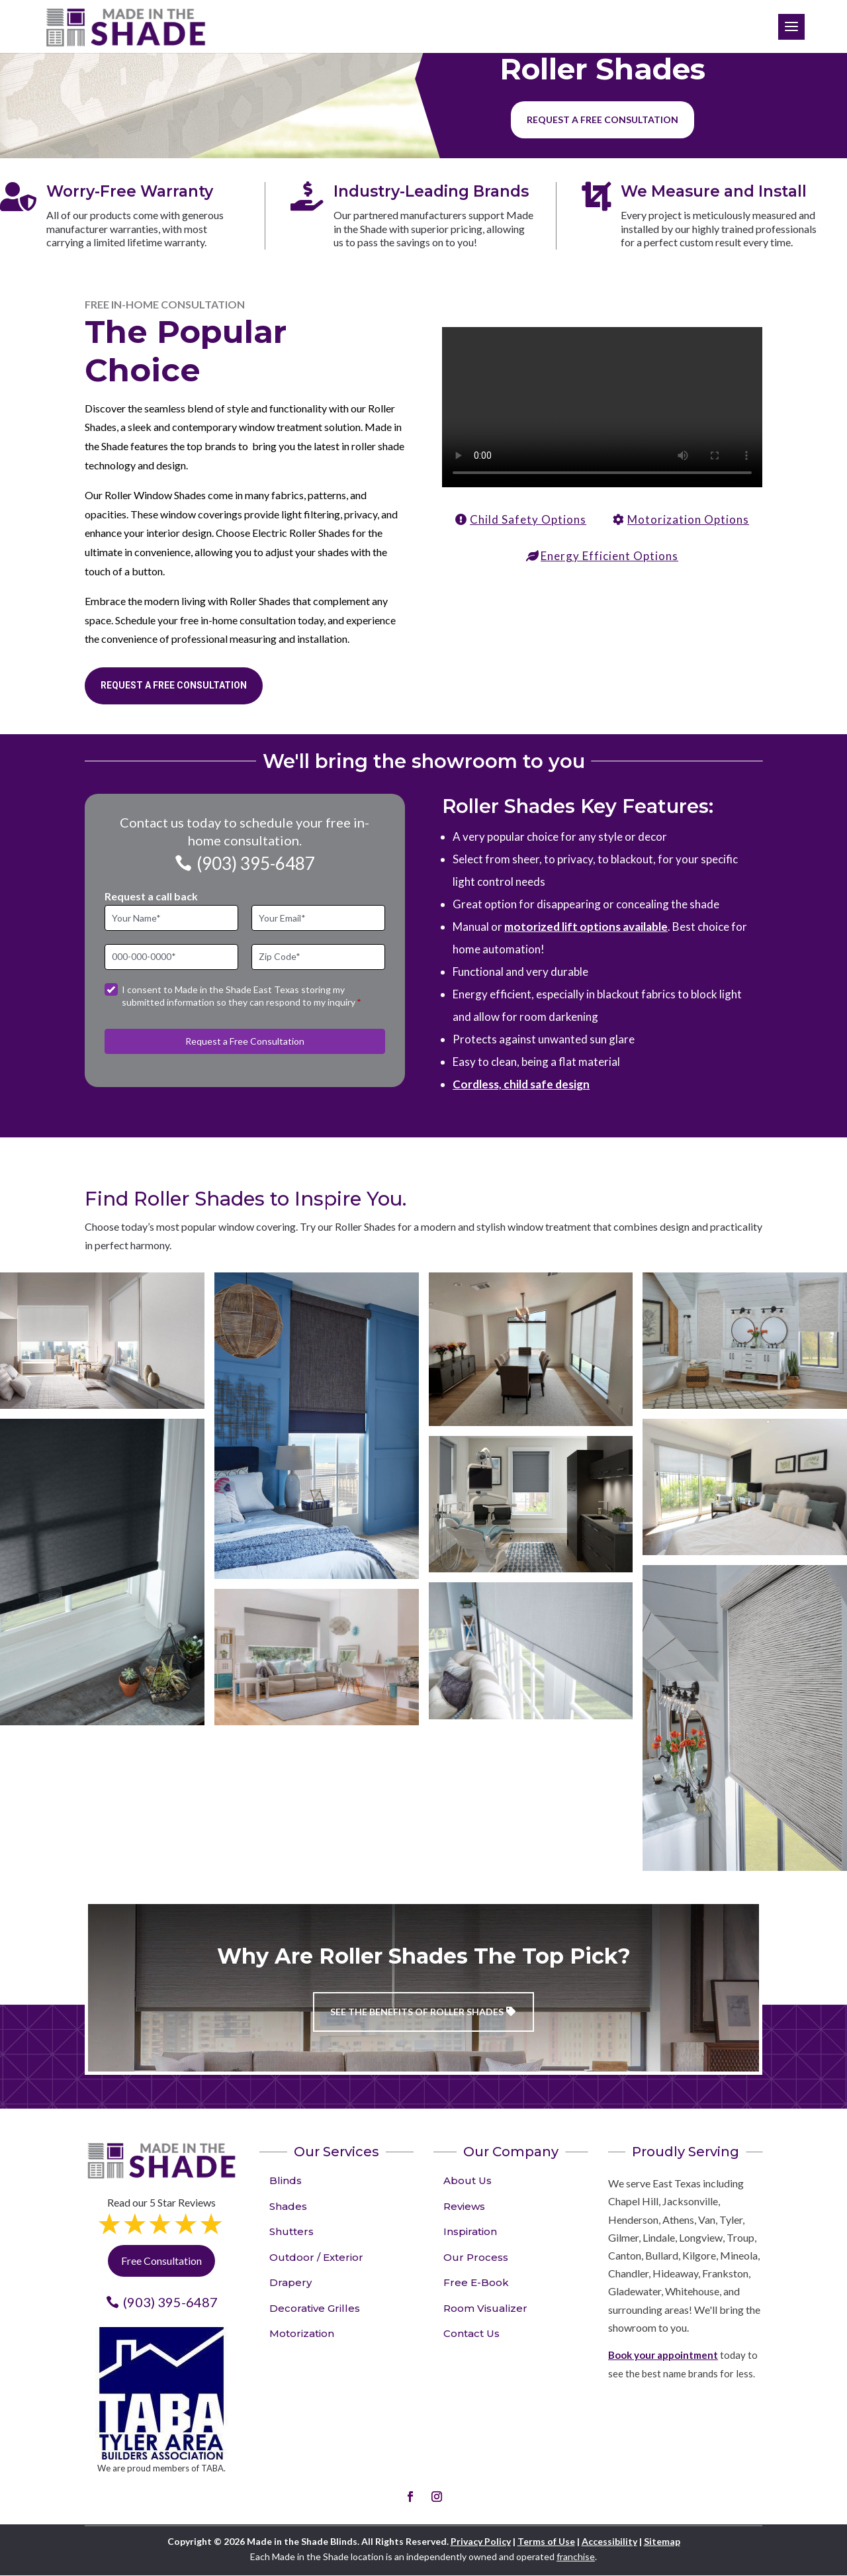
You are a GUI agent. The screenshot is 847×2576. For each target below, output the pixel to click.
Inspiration (470, 2231)
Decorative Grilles (314, 2308)
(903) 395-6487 (256, 863)
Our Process (475, 2257)
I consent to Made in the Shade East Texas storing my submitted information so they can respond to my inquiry (241, 996)
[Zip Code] (318, 957)
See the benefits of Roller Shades (417, 2011)
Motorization (301, 2333)
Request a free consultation (602, 119)
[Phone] (171, 957)
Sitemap (662, 2541)
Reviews (464, 2206)
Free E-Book (476, 2282)
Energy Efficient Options (609, 556)
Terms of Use (546, 2541)
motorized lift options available (586, 926)
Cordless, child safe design (521, 1084)
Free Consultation (161, 2260)
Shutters (291, 2231)
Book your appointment (663, 2355)
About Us (467, 2180)
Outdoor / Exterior (316, 2257)
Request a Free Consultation (174, 685)
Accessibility (609, 2541)
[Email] (318, 918)
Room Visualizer (485, 2308)
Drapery (290, 2282)
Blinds (285, 2180)
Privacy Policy (481, 2541)
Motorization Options (688, 519)
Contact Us (471, 2333)
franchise (576, 2556)
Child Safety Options (528, 519)
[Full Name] (171, 918)
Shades (288, 2206)
